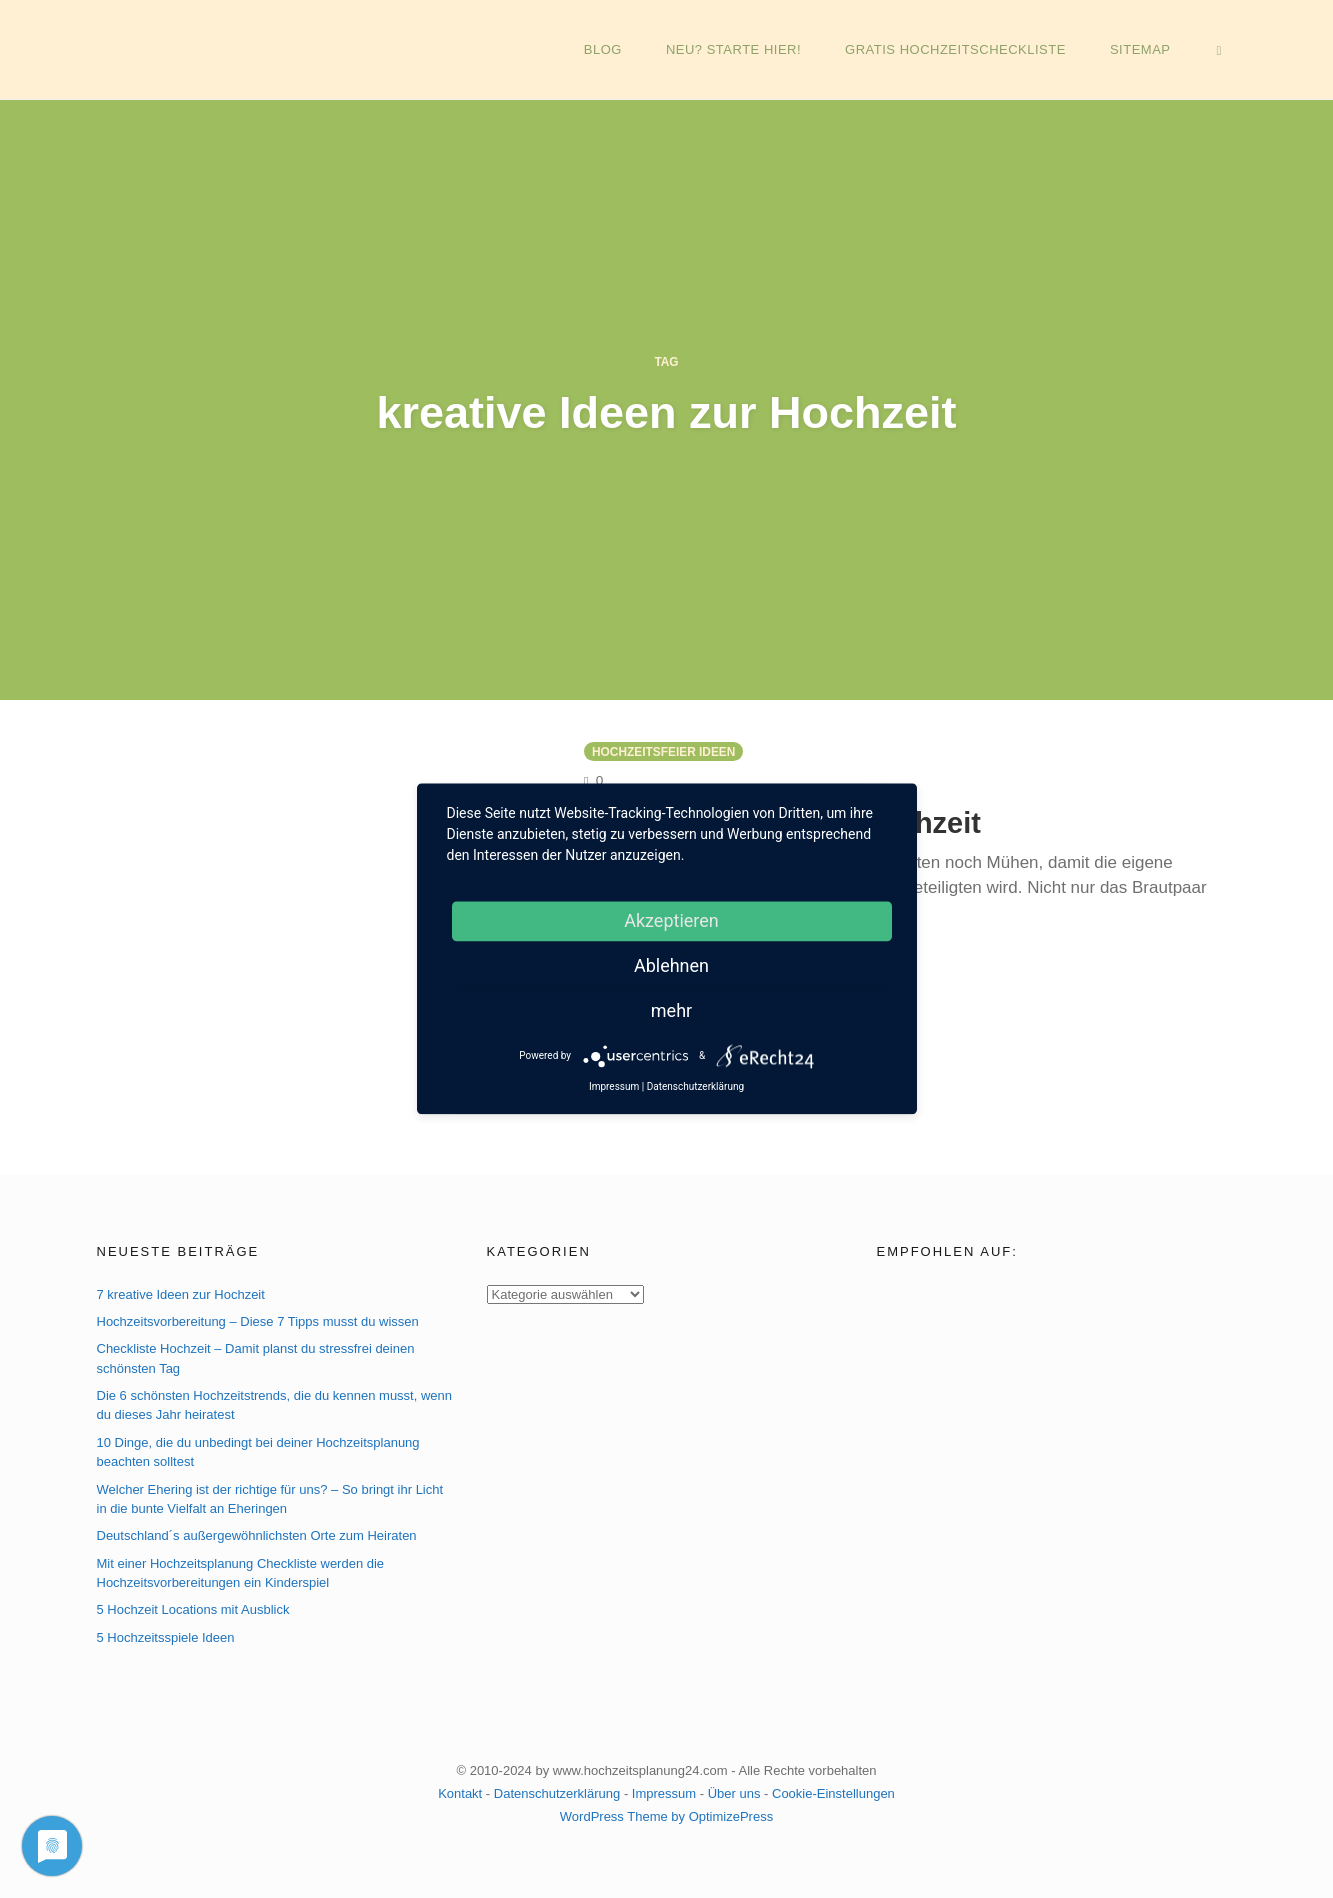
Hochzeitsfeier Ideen (663, 752)
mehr (671, 1010)
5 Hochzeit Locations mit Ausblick (193, 1610)
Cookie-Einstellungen (833, 1793)
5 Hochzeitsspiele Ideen (166, 1637)
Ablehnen (671, 965)
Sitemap (1149, 49)
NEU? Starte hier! (748, 49)
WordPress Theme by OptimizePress (666, 1816)
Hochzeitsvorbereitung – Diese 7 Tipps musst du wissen (258, 1321)
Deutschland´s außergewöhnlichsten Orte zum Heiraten (257, 1536)
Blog (621, 49)
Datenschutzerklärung (557, 1793)
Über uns (734, 1793)
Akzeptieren (671, 920)
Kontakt (460, 1793)
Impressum (664, 1793)
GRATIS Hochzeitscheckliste (967, 49)
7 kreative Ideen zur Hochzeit (181, 1294)
